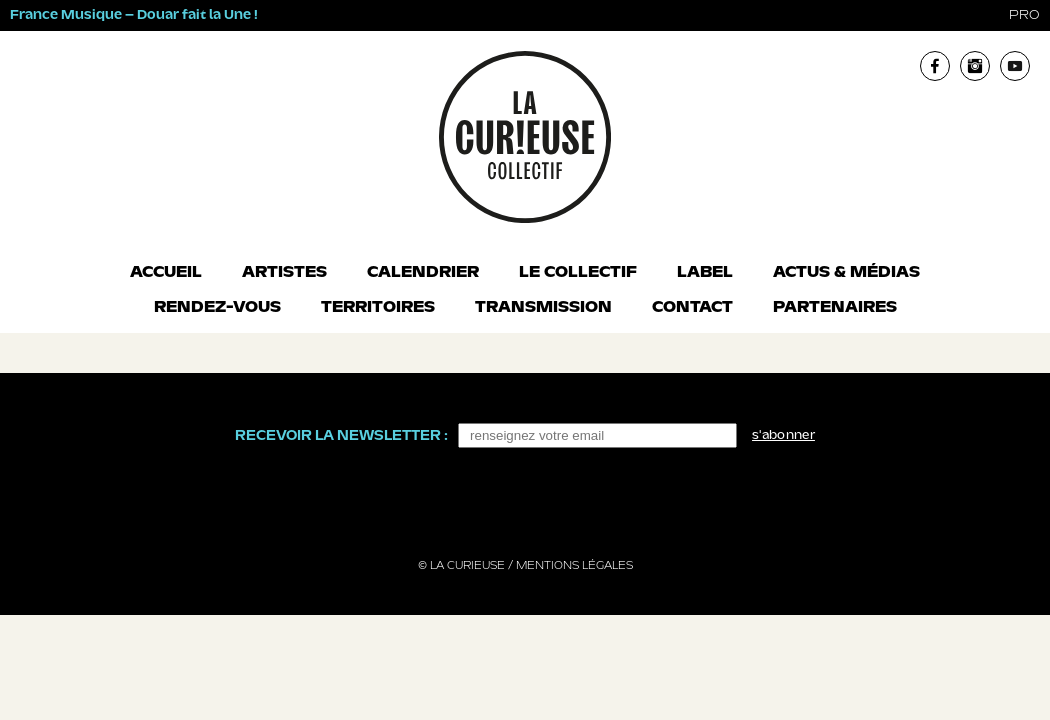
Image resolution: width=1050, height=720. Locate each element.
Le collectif (578, 273)
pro (1024, 15)
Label (705, 273)
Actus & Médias (846, 273)
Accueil (166, 273)
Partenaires (835, 308)
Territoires (378, 308)
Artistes (284, 273)
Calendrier (423, 273)
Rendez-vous (217, 308)
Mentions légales (574, 566)
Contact (692, 308)
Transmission (543, 308)
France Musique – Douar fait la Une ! (134, 15)
